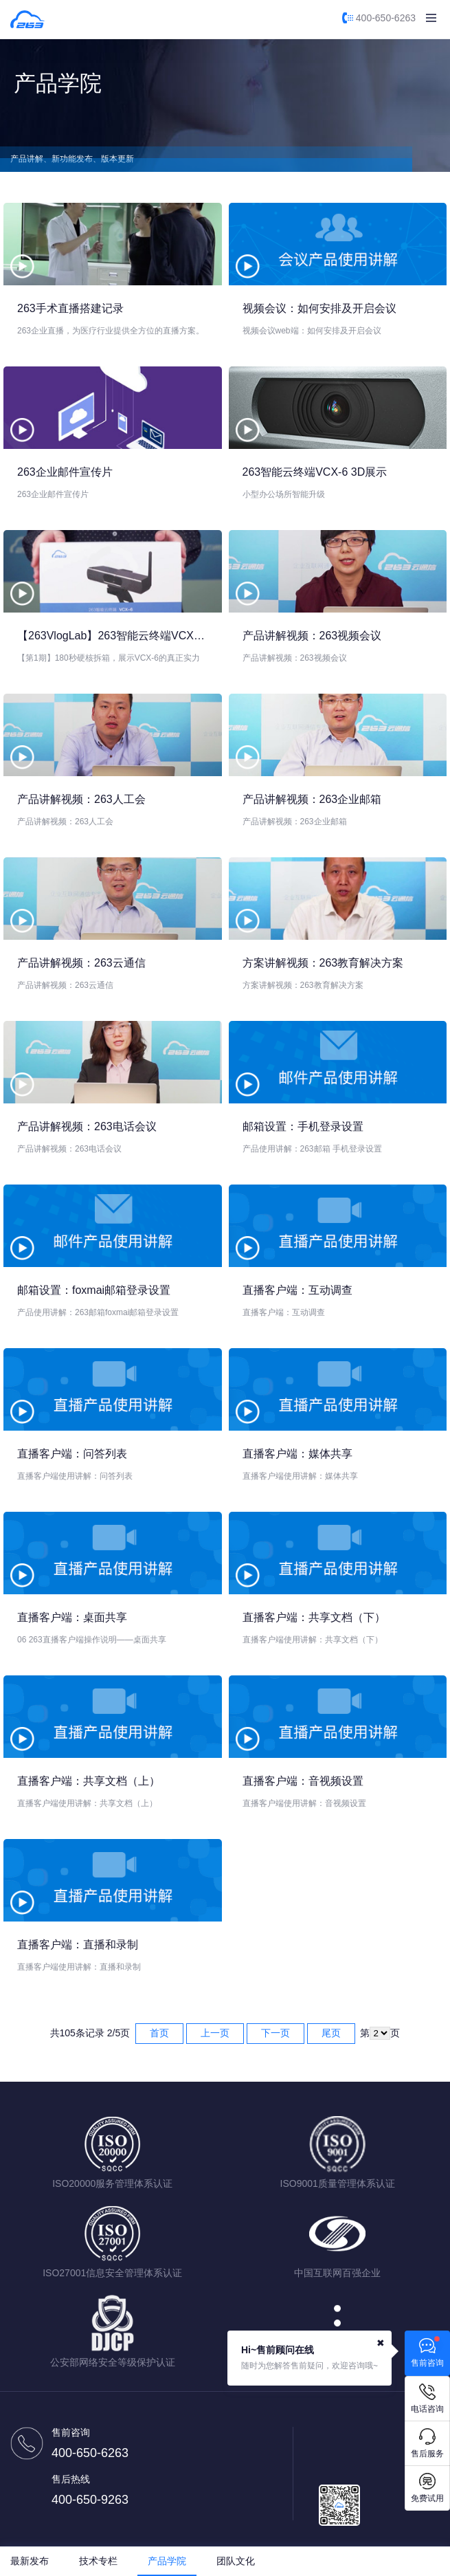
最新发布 (29, 2560)
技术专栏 (98, 2560)
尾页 (331, 2032)
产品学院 (167, 2560)
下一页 (275, 2032)
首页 (159, 2032)
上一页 (215, 2032)
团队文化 (235, 2560)
